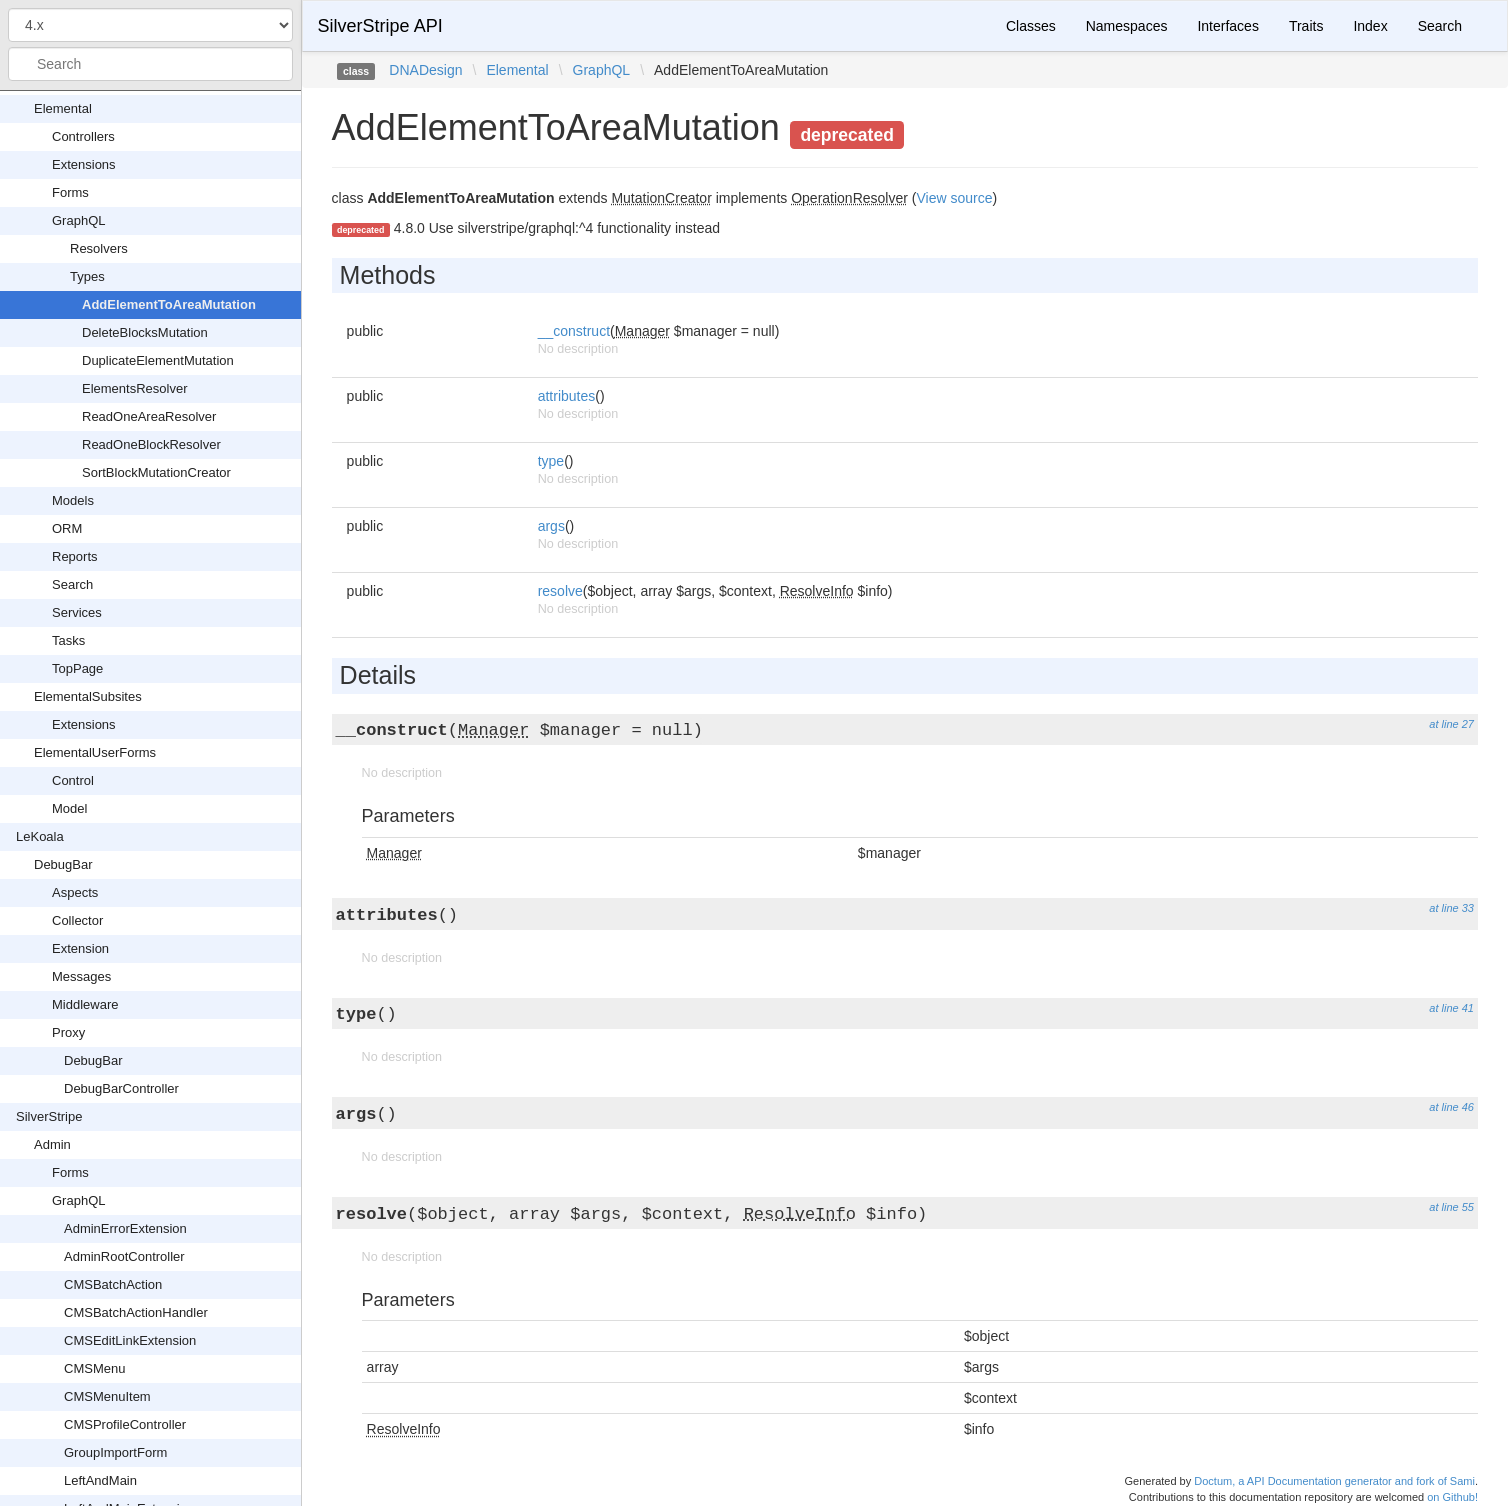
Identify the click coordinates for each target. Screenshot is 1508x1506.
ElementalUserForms (95, 752)
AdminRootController (124, 1256)
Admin (52, 1144)
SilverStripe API (380, 26)
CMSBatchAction (113, 1284)
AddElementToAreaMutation (169, 304)
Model (69, 808)
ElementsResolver (135, 388)
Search (72, 584)
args (551, 526)
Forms (70, 192)
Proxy (68, 1032)
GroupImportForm (115, 1452)
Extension (80, 948)
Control (73, 780)
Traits (1306, 26)
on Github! (1452, 1497)
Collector (77, 920)
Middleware (85, 1004)
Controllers (83, 136)
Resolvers (99, 248)
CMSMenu (94, 1368)
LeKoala (40, 836)
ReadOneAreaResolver (149, 416)
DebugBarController (121, 1088)
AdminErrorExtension (125, 1228)
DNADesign (425, 70)
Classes (1031, 26)
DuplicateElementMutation (158, 360)
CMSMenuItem (107, 1396)
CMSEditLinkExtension (130, 1340)
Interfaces (1227, 26)
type (551, 461)
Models (73, 500)
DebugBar (63, 864)
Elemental (63, 108)
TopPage (77, 668)
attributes (567, 396)
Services (77, 612)
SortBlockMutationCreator (156, 472)
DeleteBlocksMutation (145, 332)
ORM (67, 528)
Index (1370, 26)
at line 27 (1451, 724)
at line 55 (1451, 1207)
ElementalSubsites (88, 696)
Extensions (84, 164)
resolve (560, 591)
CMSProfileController (125, 1424)
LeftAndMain (100, 1480)
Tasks (68, 640)
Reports (75, 556)
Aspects (75, 892)
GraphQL (78, 220)
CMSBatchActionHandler (136, 1312)
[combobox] (150, 64)
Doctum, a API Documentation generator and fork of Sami (1334, 1481)
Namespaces (1127, 26)
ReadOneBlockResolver (151, 444)
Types (87, 276)
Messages (81, 976)
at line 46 (1451, 1107)
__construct (574, 331)
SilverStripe (49, 1116)
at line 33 (1451, 908)
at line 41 (1451, 1008)
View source (954, 198)
